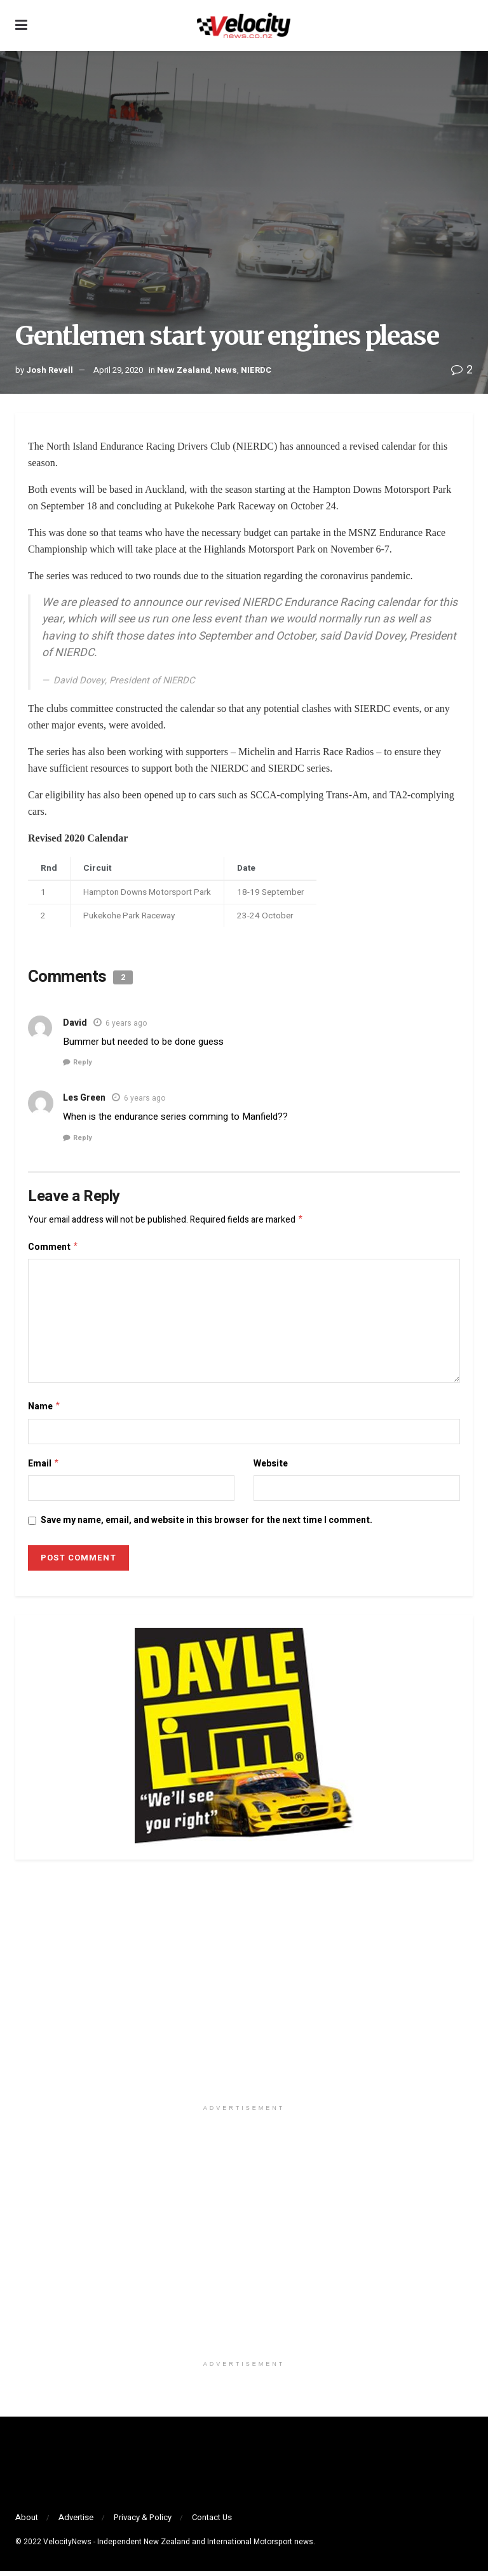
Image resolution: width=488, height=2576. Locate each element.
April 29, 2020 (118, 370)
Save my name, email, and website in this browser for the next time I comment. (206, 1525)
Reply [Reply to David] (82, 1062)
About (26, 2522)
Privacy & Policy (143, 2522)
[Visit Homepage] (243, 25)
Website (271, 1467)
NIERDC (256, 370)
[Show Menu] (21, 25)
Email (44, 1468)
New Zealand (183, 370)
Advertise (75, 2522)
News (225, 370)
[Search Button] (466, 25)
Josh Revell (49, 370)
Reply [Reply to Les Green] (82, 1137)
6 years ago (126, 1023)
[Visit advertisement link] (244, 1993)
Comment (53, 1249)
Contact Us (212, 2522)
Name (44, 1409)
